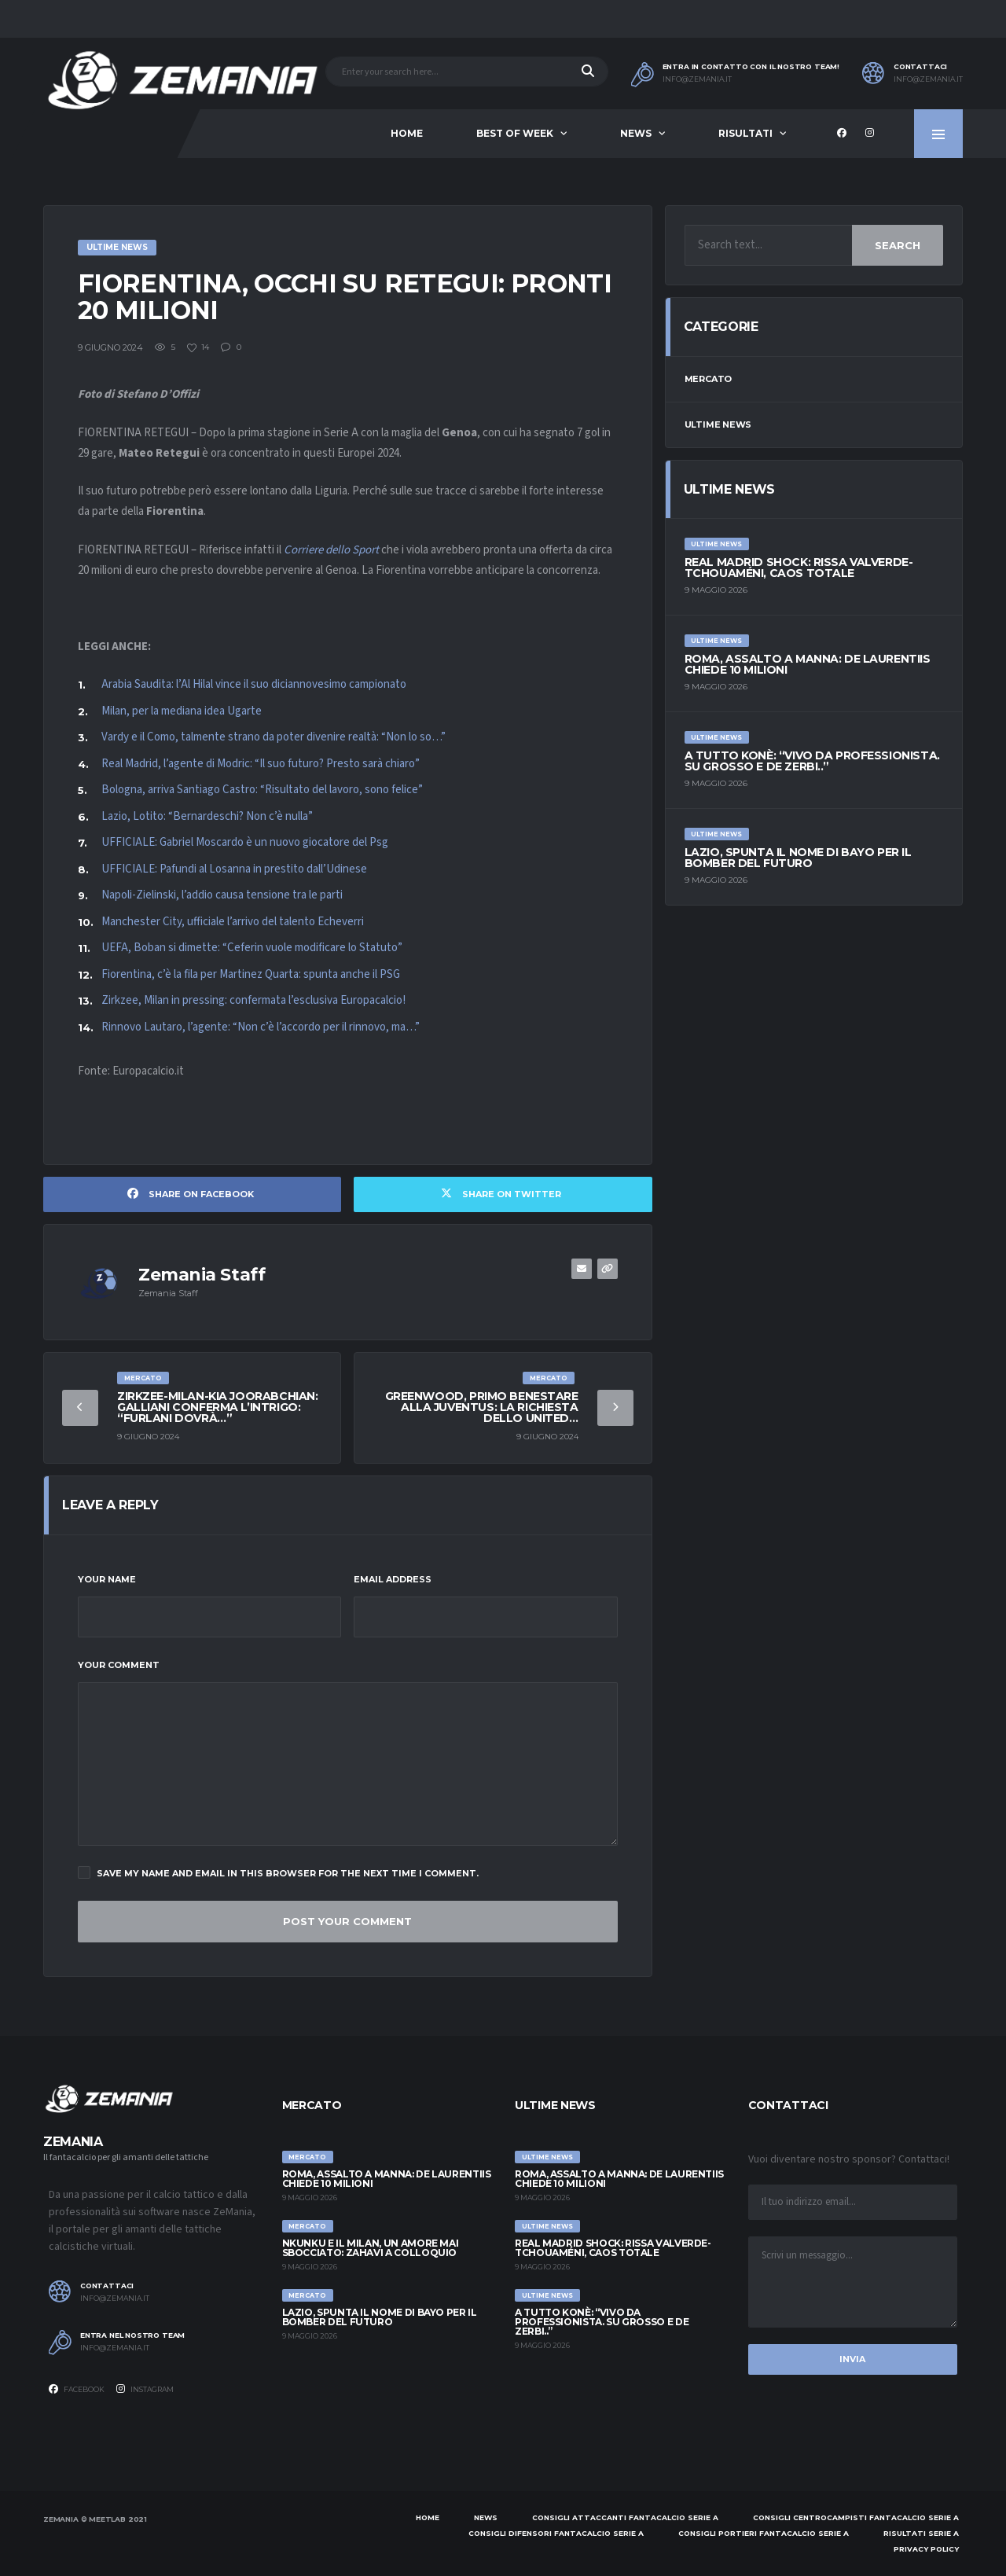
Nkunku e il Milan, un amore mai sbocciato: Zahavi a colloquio (370, 2247)
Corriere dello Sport (331, 550)
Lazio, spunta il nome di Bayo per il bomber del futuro (798, 857)
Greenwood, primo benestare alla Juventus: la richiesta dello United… (481, 1407)
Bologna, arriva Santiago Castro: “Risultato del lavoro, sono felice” (262, 789)
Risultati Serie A (921, 2533)
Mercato (708, 378)
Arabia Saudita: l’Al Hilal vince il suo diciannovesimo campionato (253, 684)
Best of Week (514, 133)
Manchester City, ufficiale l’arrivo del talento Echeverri (232, 921)
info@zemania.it (697, 79)
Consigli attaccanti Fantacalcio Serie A (625, 2517)
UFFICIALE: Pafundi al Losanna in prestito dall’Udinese (234, 869)
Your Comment (119, 1664)
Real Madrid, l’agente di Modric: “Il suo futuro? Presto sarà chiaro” (260, 763)
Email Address (392, 1579)
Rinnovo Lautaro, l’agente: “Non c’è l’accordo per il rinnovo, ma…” (260, 1027)
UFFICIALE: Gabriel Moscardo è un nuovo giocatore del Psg (244, 842)
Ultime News (718, 424)
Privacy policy (926, 2549)
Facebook (77, 2389)
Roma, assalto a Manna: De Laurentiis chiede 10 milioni (808, 664)
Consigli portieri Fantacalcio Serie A (763, 2533)
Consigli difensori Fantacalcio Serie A (556, 2533)
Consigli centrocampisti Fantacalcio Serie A (856, 2517)
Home (407, 133)
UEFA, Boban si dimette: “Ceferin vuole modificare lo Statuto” (251, 947)
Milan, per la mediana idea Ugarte (181, 711)
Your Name (107, 1579)
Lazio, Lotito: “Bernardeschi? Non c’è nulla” (207, 816)
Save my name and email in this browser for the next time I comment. (278, 1872)
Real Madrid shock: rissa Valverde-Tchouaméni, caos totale (799, 567)
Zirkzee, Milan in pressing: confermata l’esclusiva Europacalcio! (253, 1000)
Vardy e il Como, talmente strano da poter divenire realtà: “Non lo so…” (273, 737)
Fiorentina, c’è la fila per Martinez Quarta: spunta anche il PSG (250, 974)
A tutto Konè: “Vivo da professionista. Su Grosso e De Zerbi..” (812, 761)
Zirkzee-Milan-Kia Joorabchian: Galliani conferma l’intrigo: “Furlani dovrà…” (217, 1407)
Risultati (745, 133)
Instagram (145, 2389)
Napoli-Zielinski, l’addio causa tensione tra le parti (222, 895)
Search (897, 245)
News (636, 133)
